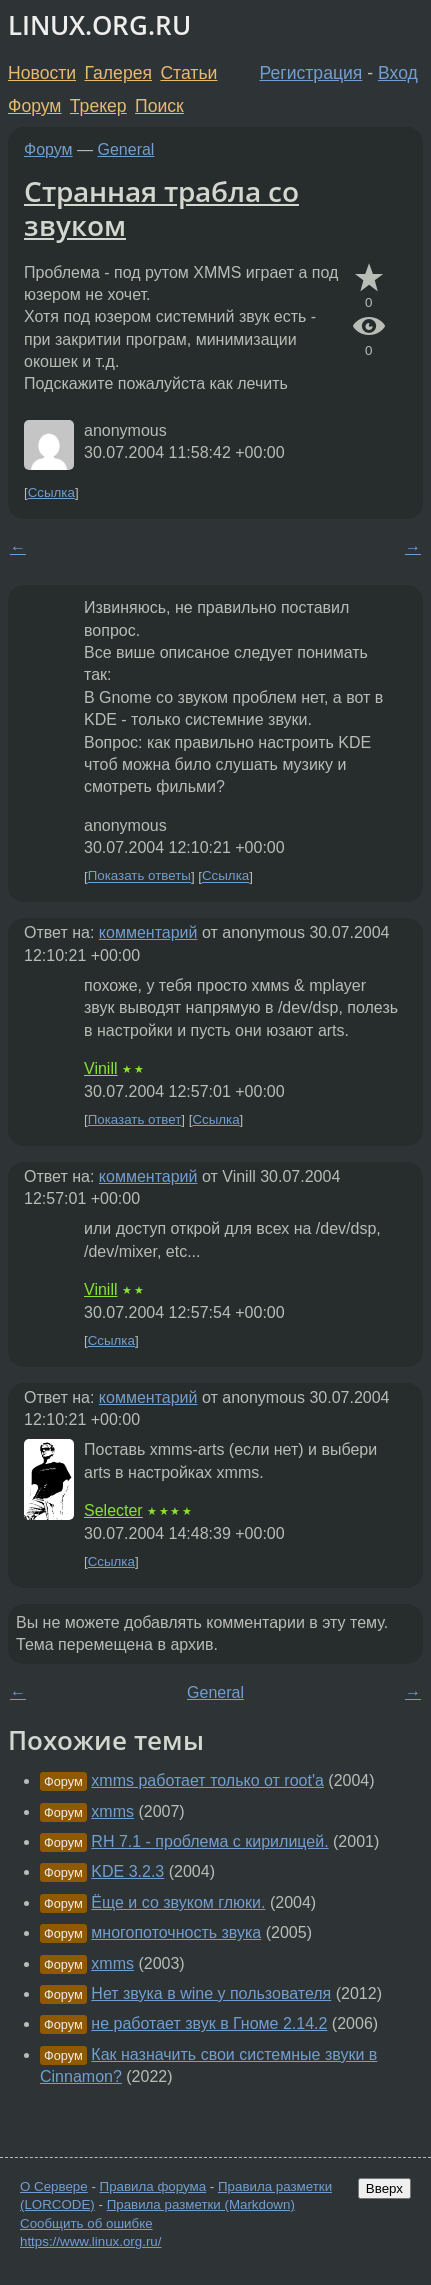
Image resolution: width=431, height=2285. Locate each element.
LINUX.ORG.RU (99, 25)
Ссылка (51, 492)
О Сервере (54, 2186)
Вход (398, 73)
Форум (34, 106)
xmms (112, 1811)
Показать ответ (135, 1119)
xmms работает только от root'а (207, 1780)
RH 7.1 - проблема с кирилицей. (209, 1841)
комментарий (148, 932)
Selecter (113, 1510)
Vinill (101, 1068)
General (126, 149)
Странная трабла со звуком (161, 208)
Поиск (159, 106)
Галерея (118, 73)
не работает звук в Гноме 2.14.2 (209, 2023)
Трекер (98, 106)
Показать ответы (139, 876)
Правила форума (153, 2186)
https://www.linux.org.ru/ (90, 2241)
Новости (42, 73)
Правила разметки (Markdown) (201, 2204)
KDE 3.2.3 (127, 1871)
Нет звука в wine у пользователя (211, 1993)
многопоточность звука (176, 1932)
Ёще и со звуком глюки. (178, 1902)
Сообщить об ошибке (86, 2223)
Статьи (188, 73)
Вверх (384, 2188)
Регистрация (311, 73)
